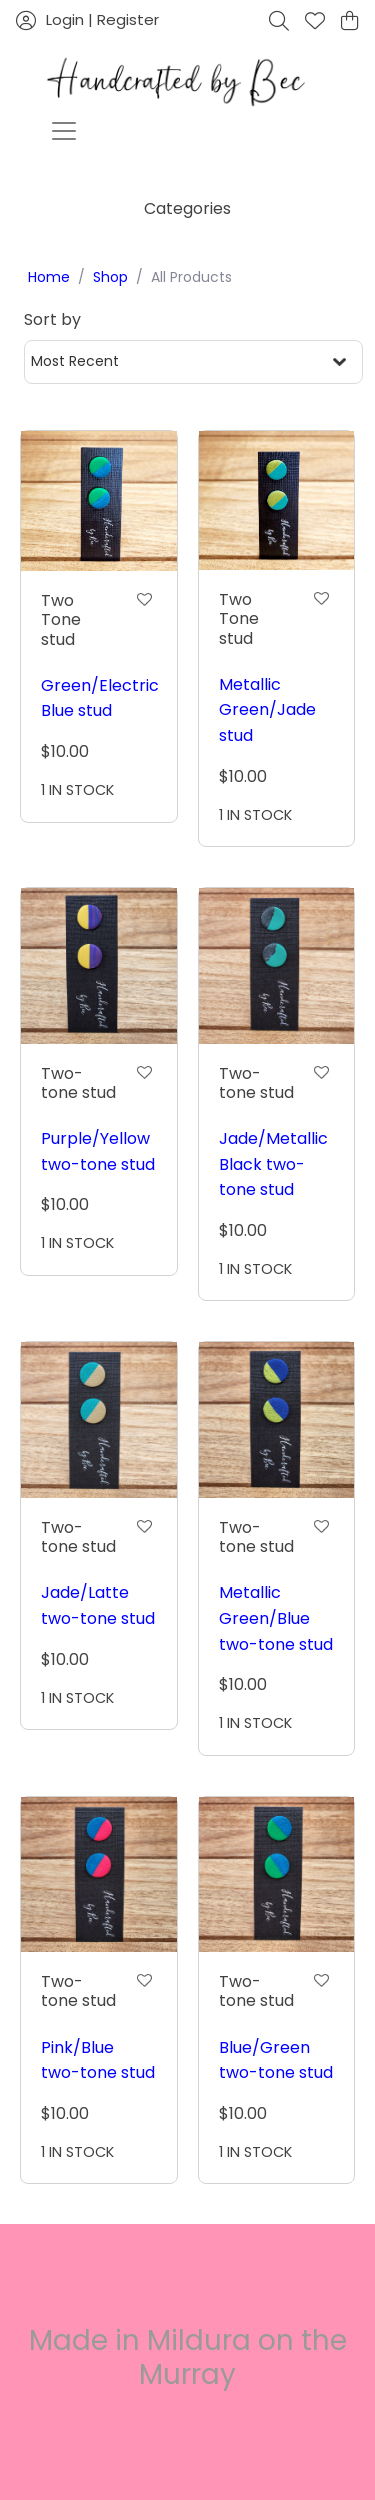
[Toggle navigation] (64, 131)
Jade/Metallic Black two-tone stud (273, 1164)
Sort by (52, 319)
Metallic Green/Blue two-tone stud (276, 1618)
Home (49, 277)
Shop (110, 277)
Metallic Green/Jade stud (267, 710)
